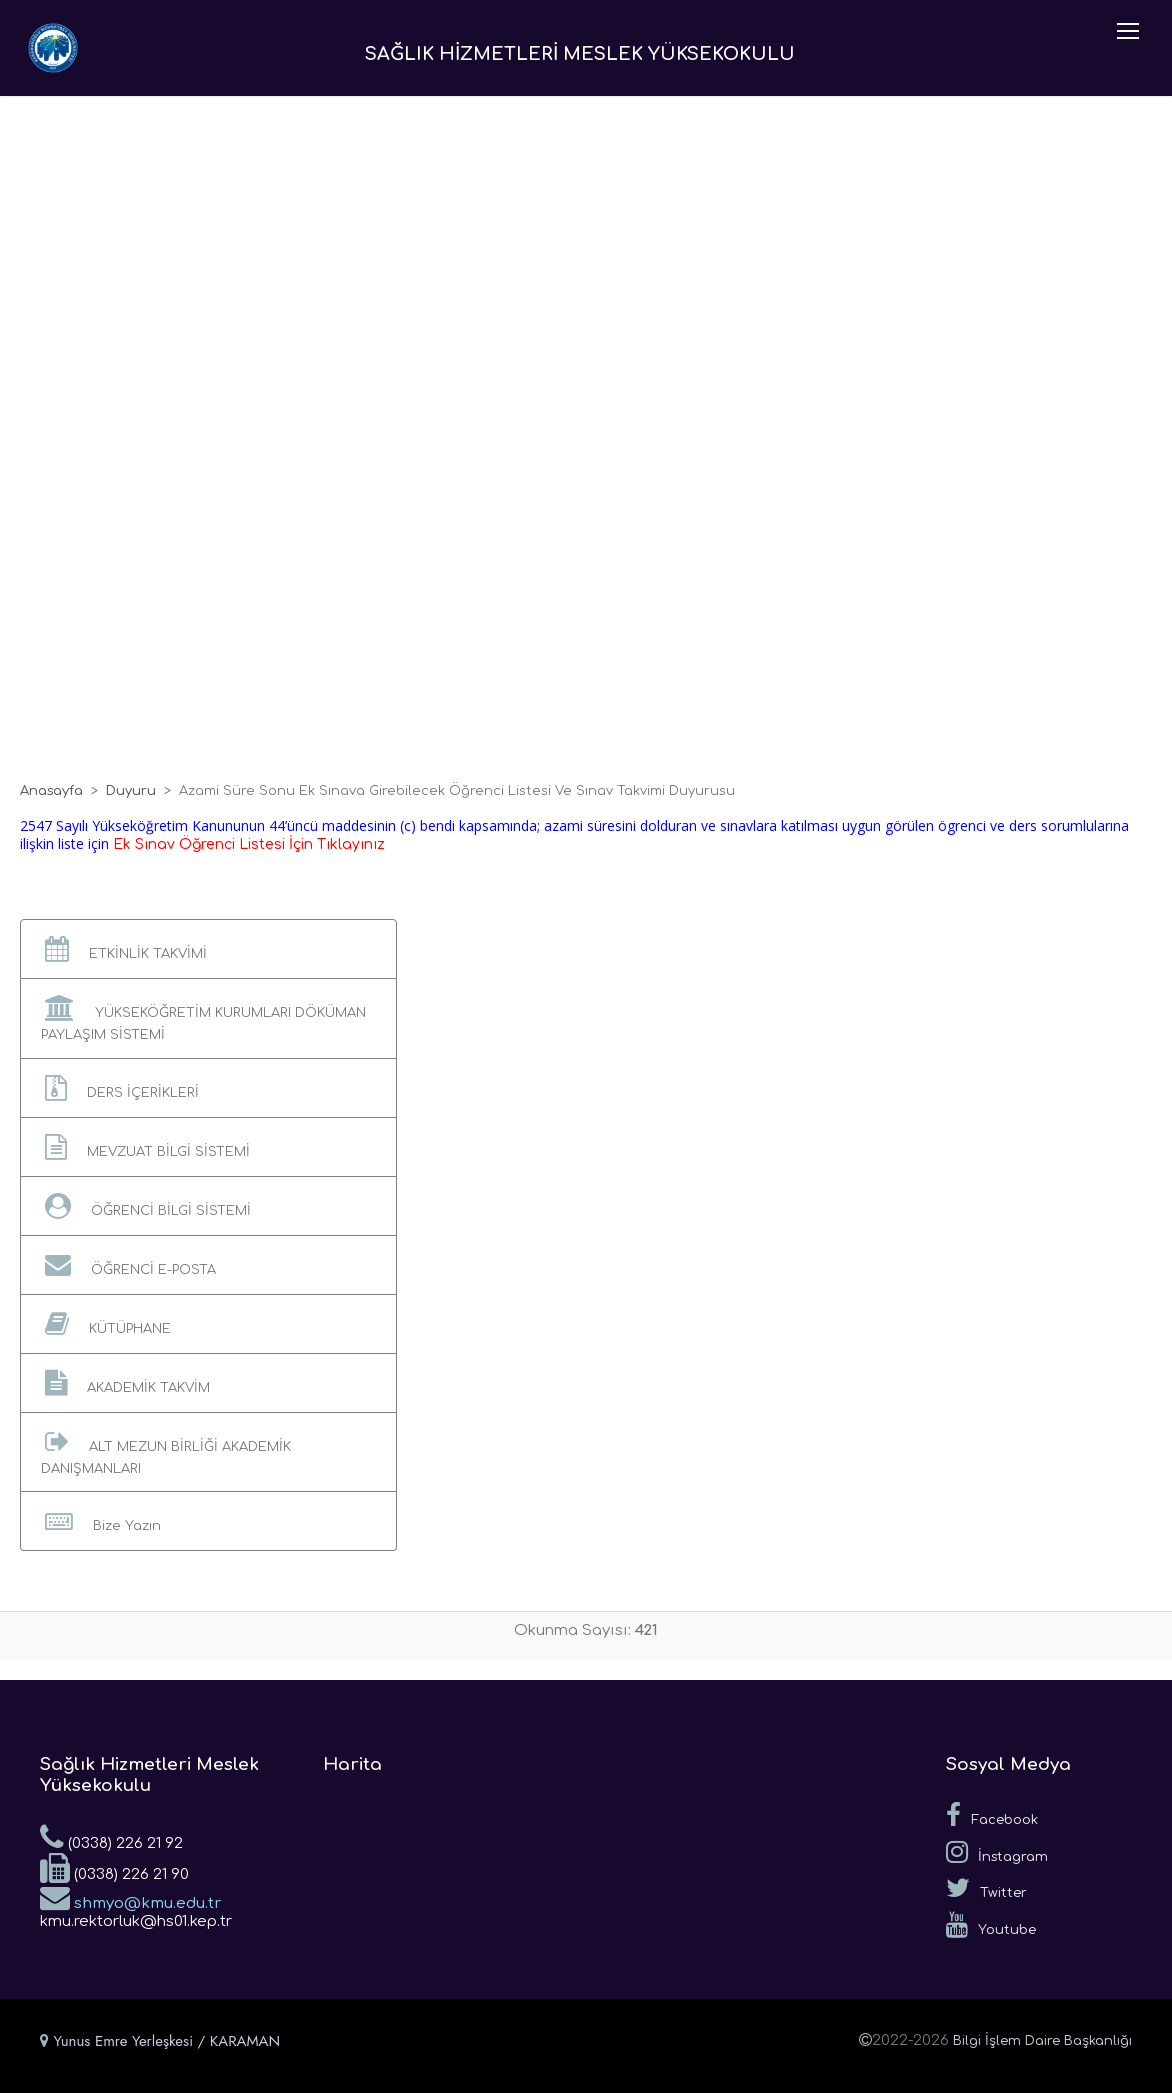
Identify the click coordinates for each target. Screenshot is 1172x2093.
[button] (208, 949)
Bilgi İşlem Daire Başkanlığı (1042, 2041)
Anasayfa (51, 791)
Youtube (991, 1925)
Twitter (986, 1888)
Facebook (992, 1815)
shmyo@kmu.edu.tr (130, 1897)
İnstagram (997, 1852)
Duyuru (131, 791)
